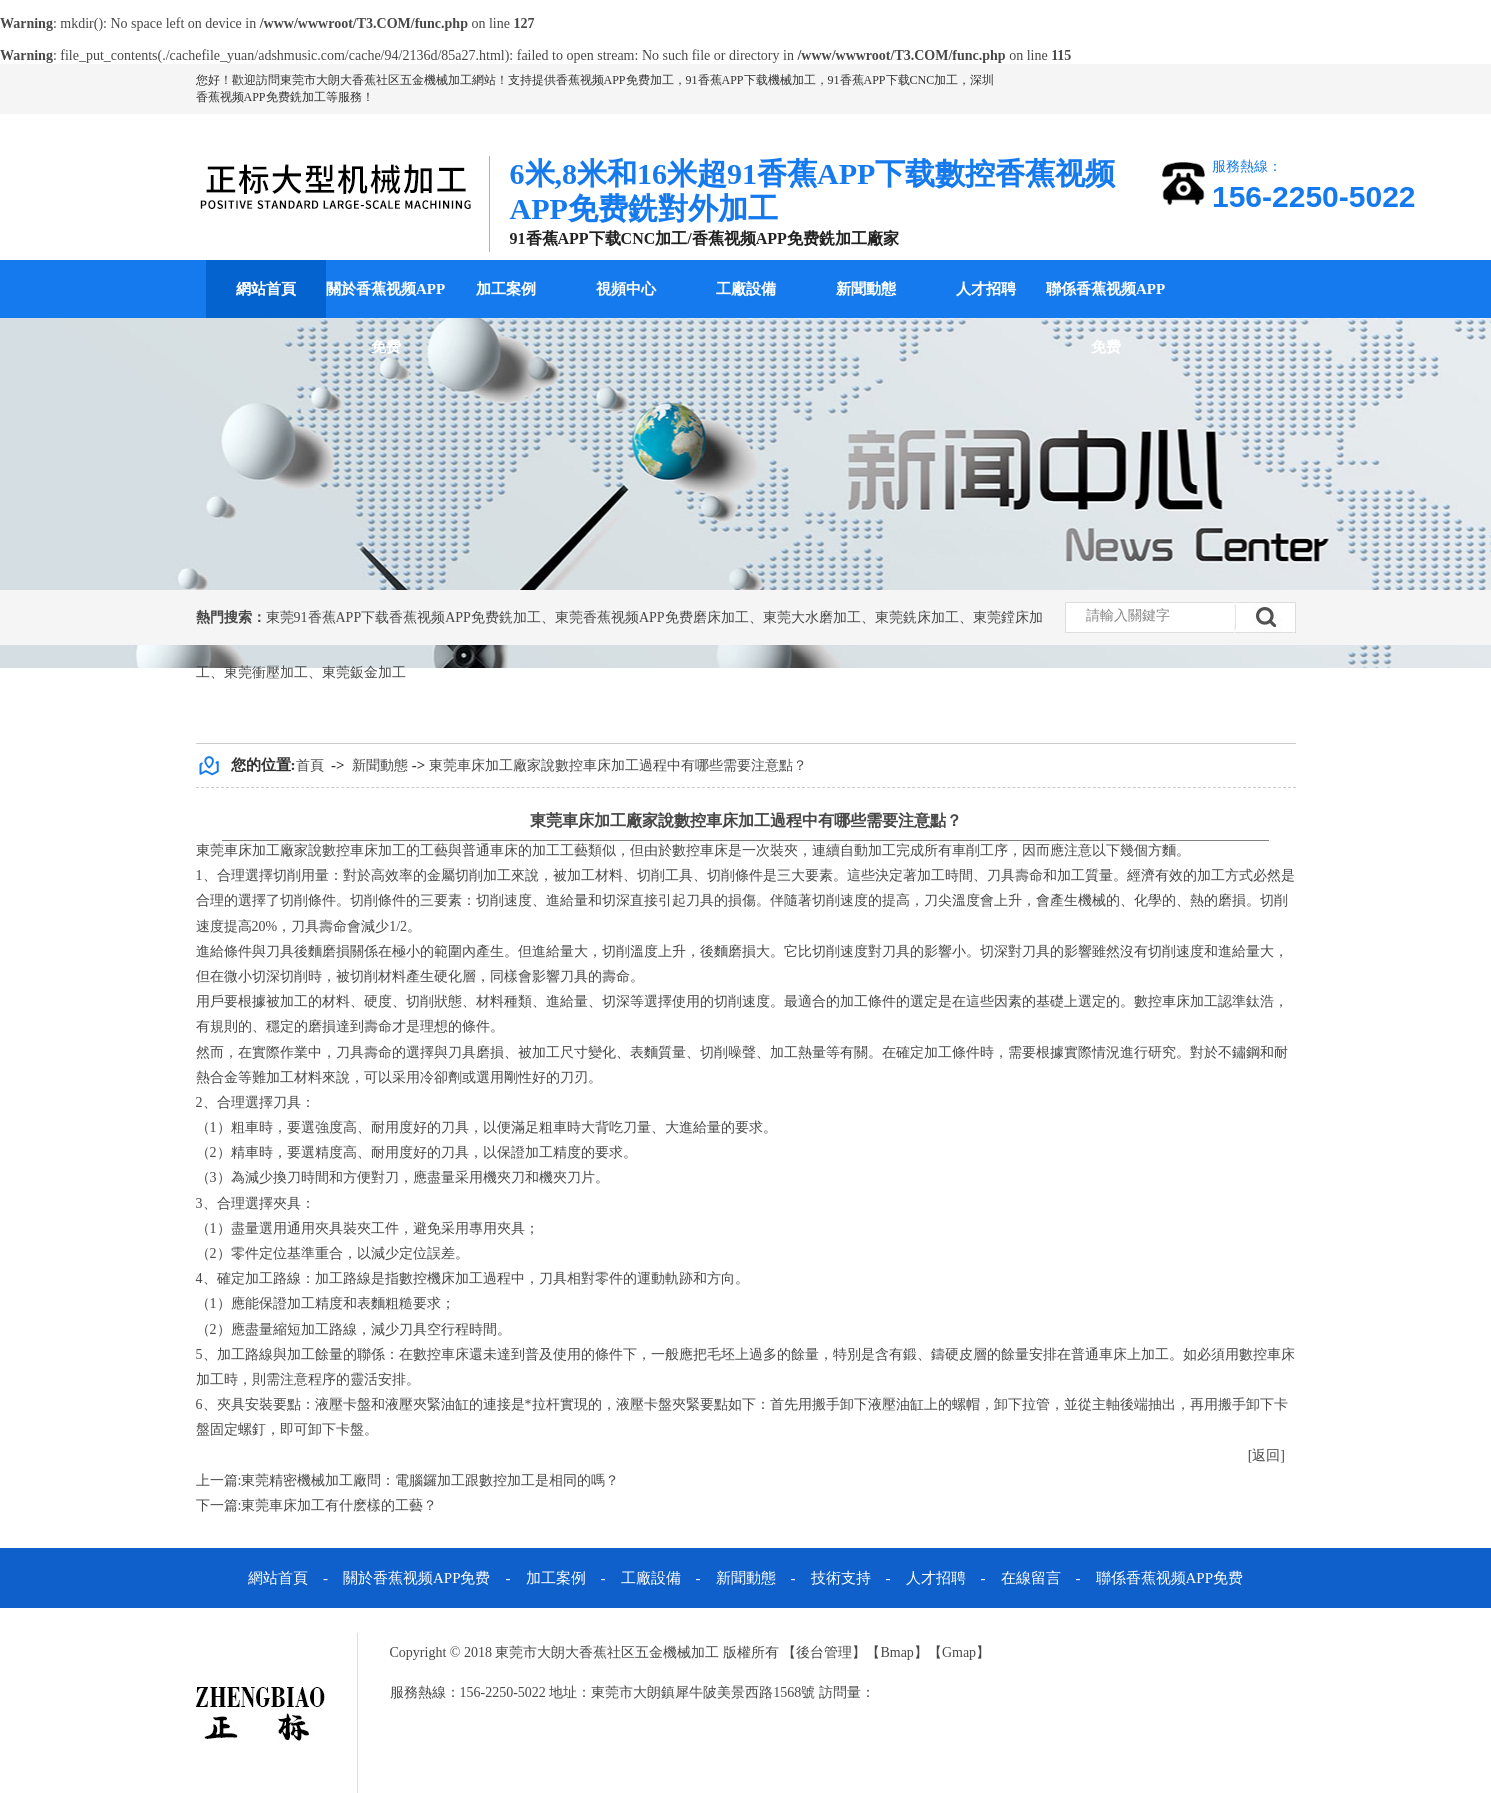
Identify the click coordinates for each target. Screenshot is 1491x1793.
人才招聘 (986, 289)
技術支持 (841, 1578)
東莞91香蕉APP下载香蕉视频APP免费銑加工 (403, 617)
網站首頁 (266, 289)
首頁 (310, 765)
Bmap (896, 1652)
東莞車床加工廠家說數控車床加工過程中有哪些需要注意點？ (618, 765)
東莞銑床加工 (917, 617)
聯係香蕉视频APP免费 (1105, 318)
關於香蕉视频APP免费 (385, 318)
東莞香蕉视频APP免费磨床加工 (652, 617)
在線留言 (1031, 1578)
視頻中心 (626, 289)
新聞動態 (866, 289)
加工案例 (506, 289)
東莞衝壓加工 (266, 672)
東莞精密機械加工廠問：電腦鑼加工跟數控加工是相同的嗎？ (430, 1480)
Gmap (959, 1652)
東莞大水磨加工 (812, 617)
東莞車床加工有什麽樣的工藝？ (339, 1505)
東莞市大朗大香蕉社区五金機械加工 (376, 80)
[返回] (1266, 1455)
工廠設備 (746, 289)
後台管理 (824, 1652)
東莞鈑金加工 (364, 672)
